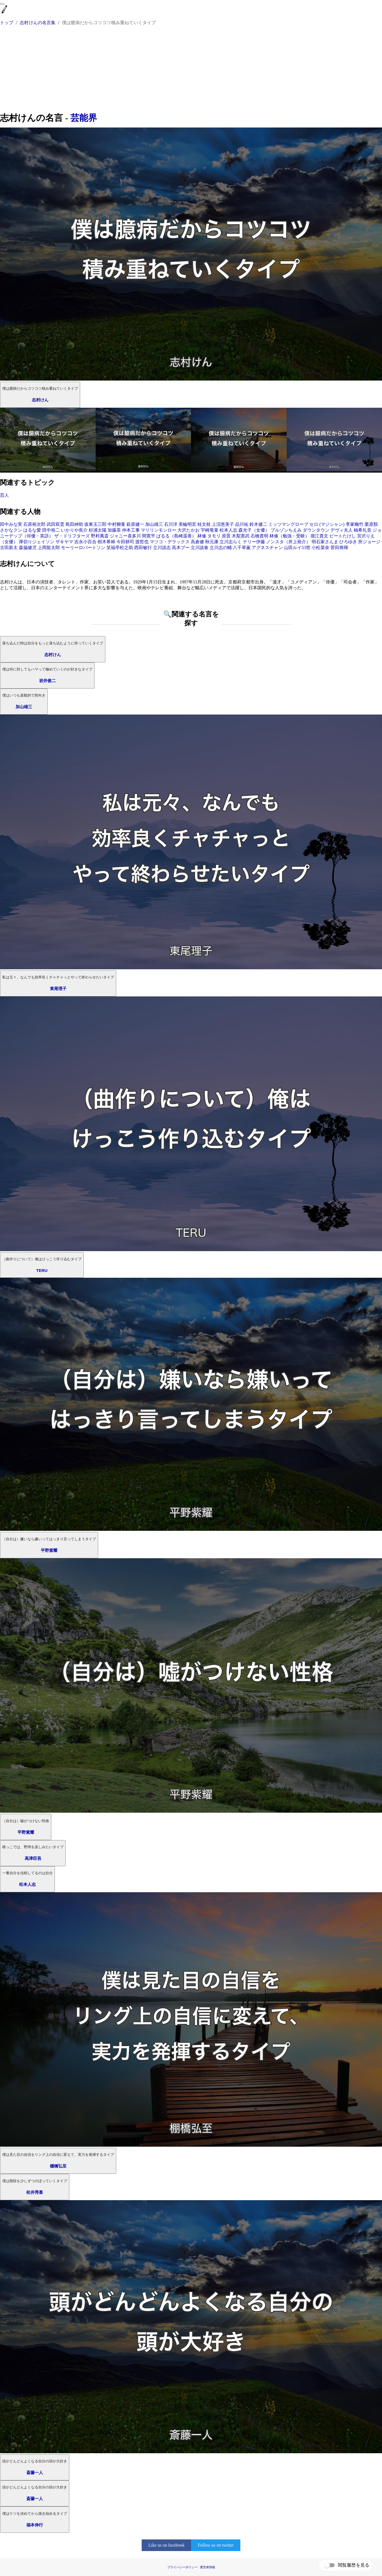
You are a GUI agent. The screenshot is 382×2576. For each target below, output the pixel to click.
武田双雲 (55, 524)
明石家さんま (325, 541)
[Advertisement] (191, 70)
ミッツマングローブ (288, 524)
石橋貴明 (259, 536)
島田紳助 (74, 524)
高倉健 (197, 541)
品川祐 (241, 524)
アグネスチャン (267, 547)
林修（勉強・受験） (289, 536)
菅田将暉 (339, 547)
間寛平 (148, 536)
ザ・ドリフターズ (72, 536)
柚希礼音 (362, 530)
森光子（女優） (253, 530)
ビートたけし (342, 536)
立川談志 (162, 547)
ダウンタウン (316, 530)
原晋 (226, 536)
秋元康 (211, 541)
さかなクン (11, 530)
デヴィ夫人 (341, 530)
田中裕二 (51, 530)
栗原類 (371, 524)
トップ (6, 22)
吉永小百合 (85, 541)
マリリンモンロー (158, 530)
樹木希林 (106, 541)
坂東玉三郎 (95, 524)
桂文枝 (204, 524)
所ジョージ (369, 541)
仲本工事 (131, 530)
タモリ (214, 536)
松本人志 (228, 530)
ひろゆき (348, 541)
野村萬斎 (100, 536)
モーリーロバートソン (83, 547)
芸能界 (83, 118)
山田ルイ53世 (297, 547)
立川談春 (199, 547)
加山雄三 (154, 524)
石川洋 (170, 524)
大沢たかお (188, 530)
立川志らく (231, 541)
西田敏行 (143, 547)
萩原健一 (135, 524)
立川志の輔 (221, 547)
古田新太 (9, 547)
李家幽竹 (354, 524)
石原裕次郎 (34, 524)
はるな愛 (32, 530)
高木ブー (181, 547)
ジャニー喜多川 (125, 536)
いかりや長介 (74, 530)
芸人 (4, 495)
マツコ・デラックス (170, 541)
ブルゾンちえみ (286, 530)
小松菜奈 (320, 547)
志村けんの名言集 (37, 22)
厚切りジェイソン (36, 541)
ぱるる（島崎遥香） (176, 536)
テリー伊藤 (254, 541)
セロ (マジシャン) (327, 524)
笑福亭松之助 (119, 547)
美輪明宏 (187, 524)
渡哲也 (142, 541)
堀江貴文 (319, 536)
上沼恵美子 (223, 524)
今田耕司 (125, 541)
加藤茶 (114, 530)
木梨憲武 (240, 536)
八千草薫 (242, 547)
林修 (201, 536)
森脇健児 (28, 547)
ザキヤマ (64, 541)
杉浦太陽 (97, 530)
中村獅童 (116, 524)
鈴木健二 (258, 524)
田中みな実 (11, 524)
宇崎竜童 (209, 530)
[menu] (2, 4)
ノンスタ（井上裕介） (288, 541)
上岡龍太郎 (49, 547)
